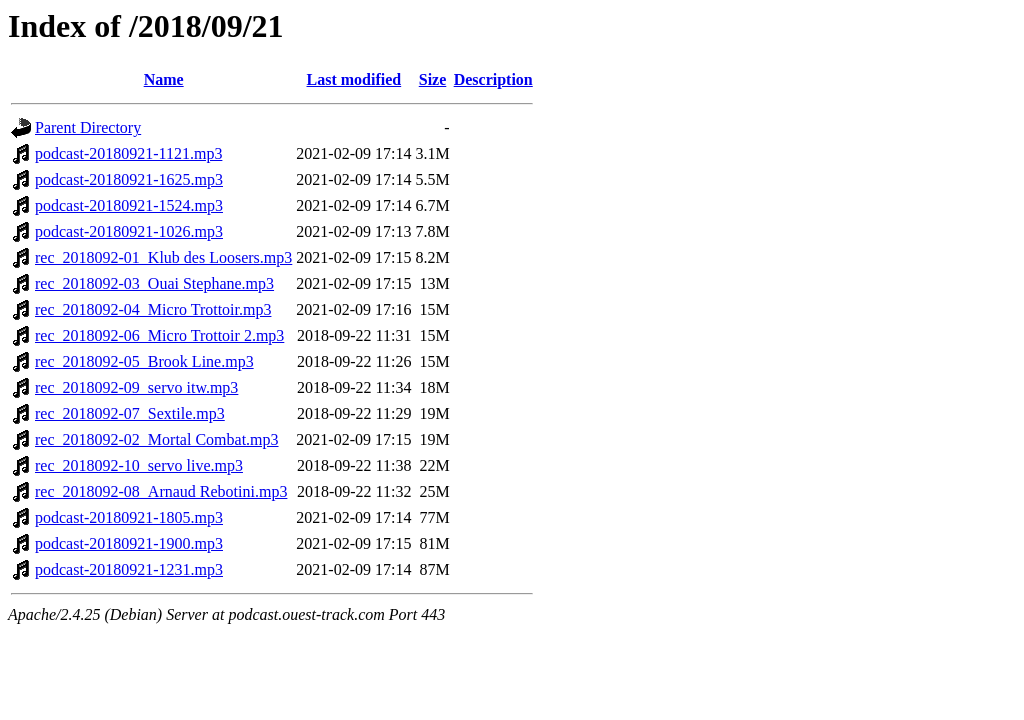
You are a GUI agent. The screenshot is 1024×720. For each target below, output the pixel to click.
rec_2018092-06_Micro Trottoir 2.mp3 (159, 335)
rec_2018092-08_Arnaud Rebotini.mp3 (161, 491)
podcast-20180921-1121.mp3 (128, 153)
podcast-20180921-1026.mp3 (129, 231)
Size (433, 79)
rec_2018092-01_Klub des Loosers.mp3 (163, 257)
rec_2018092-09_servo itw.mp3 (136, 387)
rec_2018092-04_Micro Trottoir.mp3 (153, 309)
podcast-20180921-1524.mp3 (129, 205)
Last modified (354, 79)
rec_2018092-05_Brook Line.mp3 (144, 361)
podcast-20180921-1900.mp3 (129, 543)
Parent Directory (88, 127)
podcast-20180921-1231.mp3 (129, 569)
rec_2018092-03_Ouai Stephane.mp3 (154, 283)
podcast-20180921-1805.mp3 (129, 517)
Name (164, 79)
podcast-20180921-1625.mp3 (129, 179)
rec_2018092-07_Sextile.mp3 (130, 413)
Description (493, 79)
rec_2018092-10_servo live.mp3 (139, 465)
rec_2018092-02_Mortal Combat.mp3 (157, 439)
